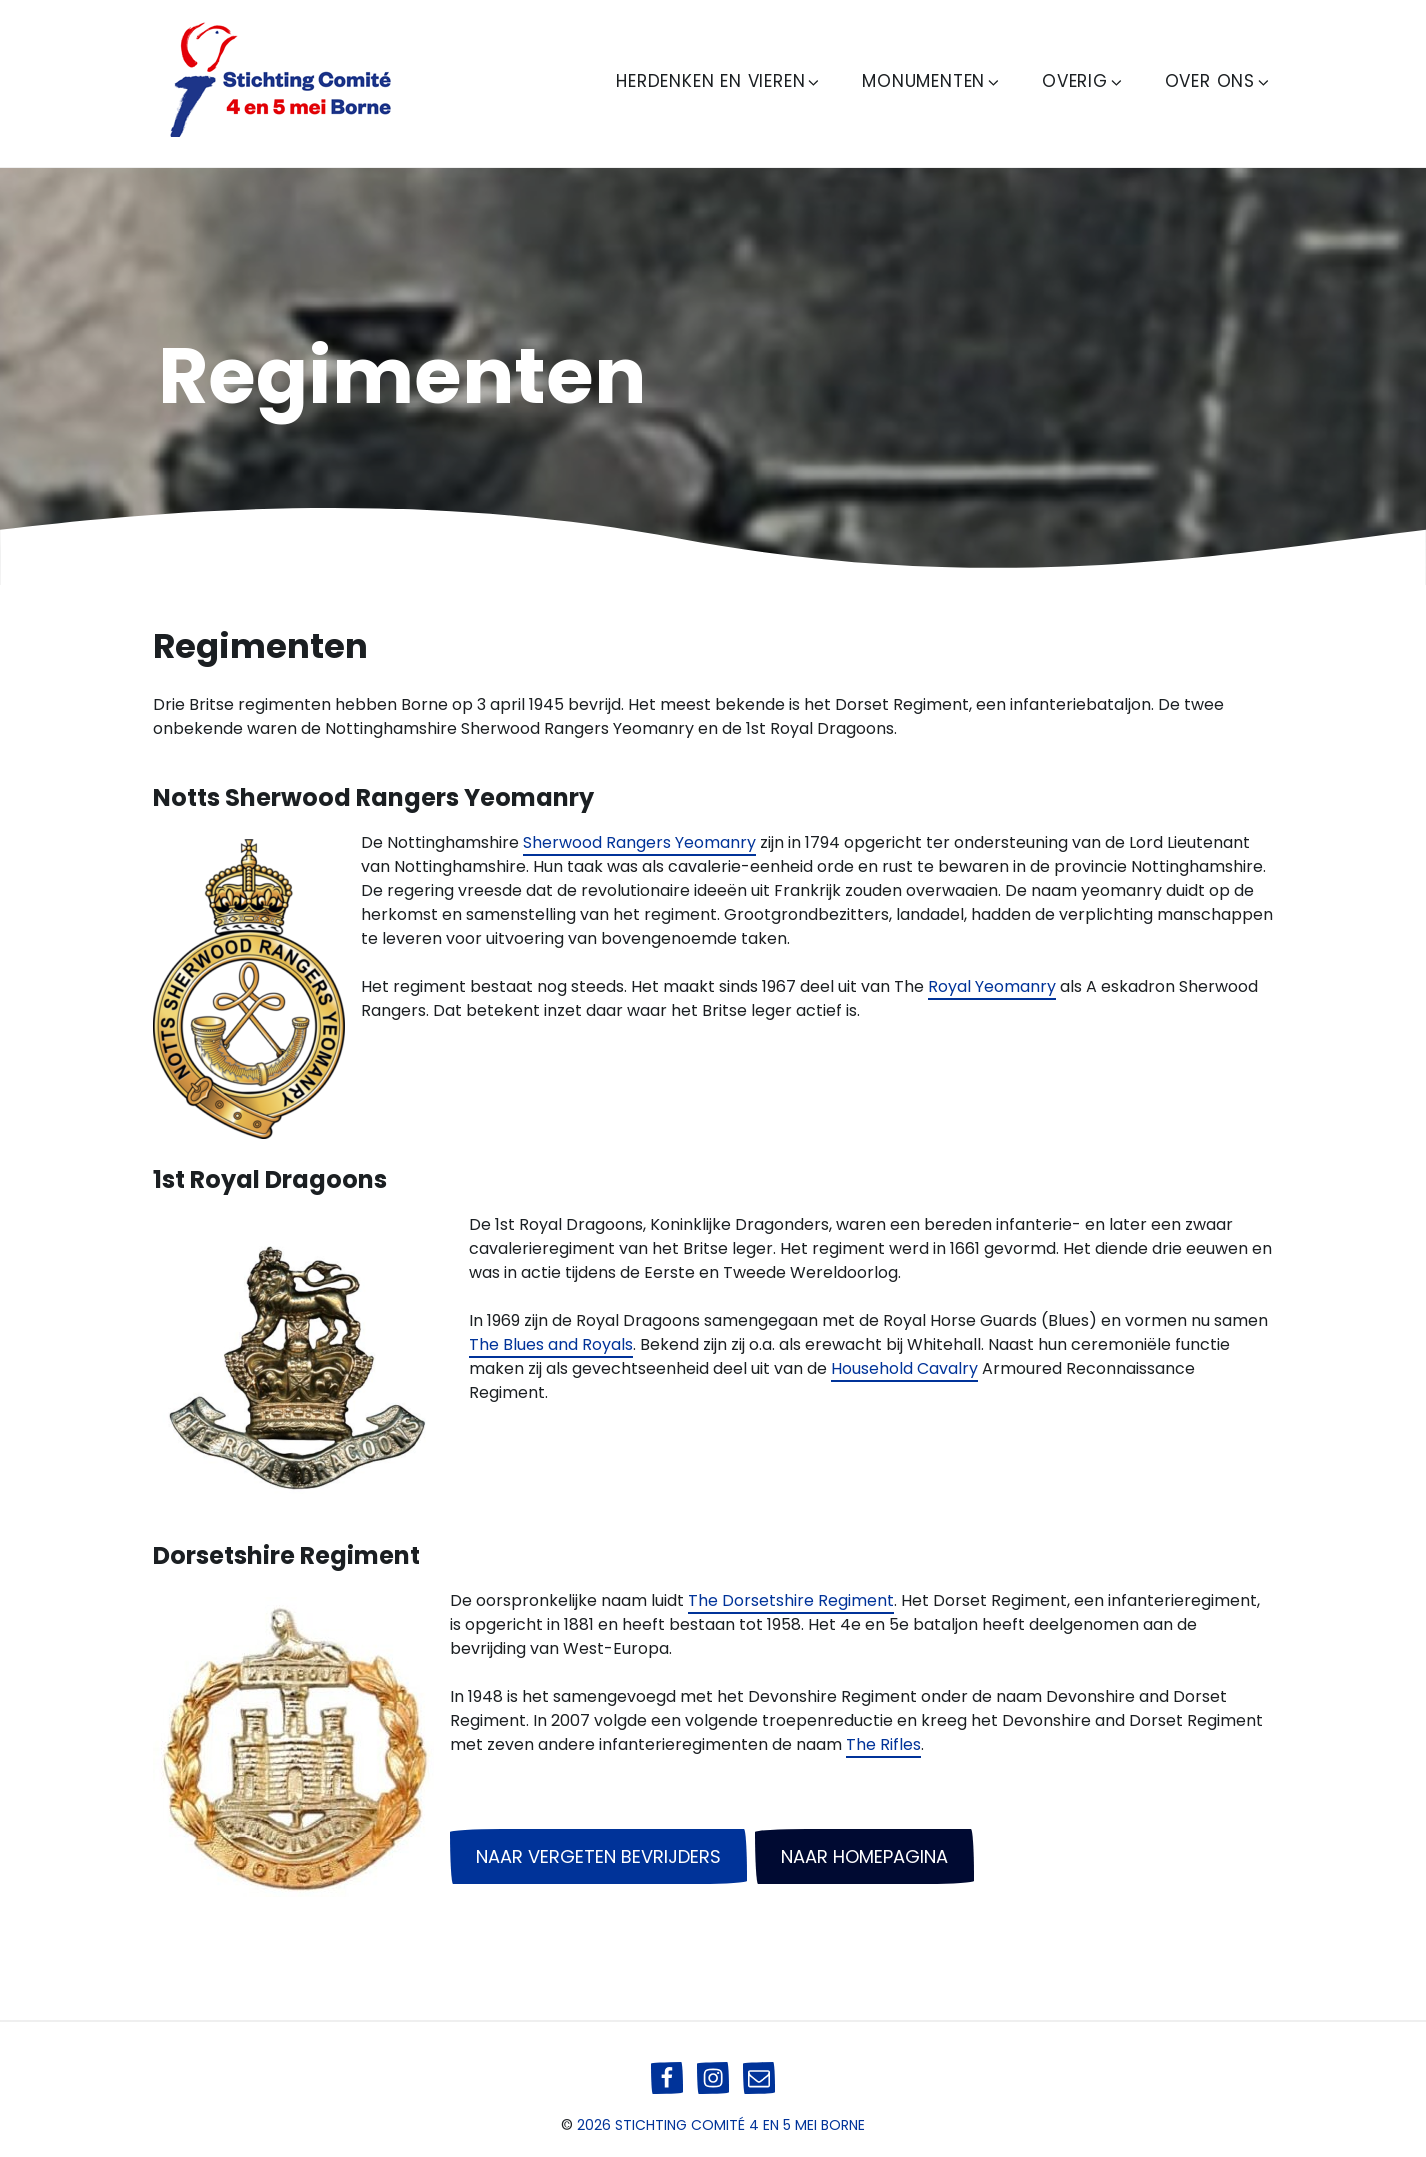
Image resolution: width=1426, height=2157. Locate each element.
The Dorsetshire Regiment (791, 1600)
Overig (1083, 81)
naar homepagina (864, 1856)
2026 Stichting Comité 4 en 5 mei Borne (721, 2125)
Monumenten (932, 81)
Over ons (1218, 81)
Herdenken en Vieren (719, 81)
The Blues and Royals (551, 1344)
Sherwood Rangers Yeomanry (639, 842)
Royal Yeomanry (992, 986)
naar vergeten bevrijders (598, 1856)
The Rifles (883, 1744)
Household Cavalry (904, 1368)
